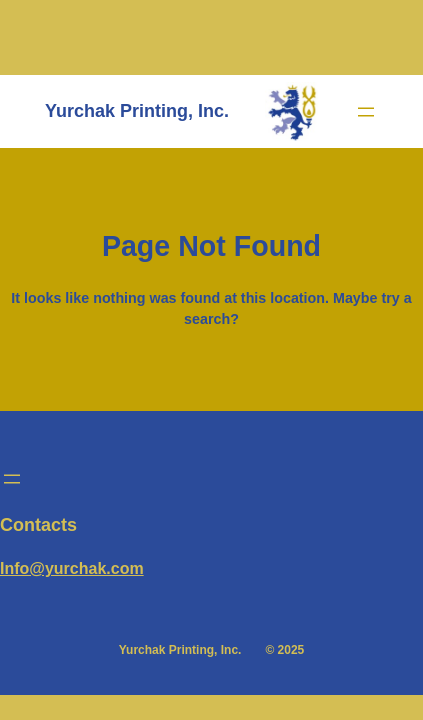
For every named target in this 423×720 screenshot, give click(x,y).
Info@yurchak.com (72, 568)
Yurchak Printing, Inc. (137, 111)
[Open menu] (366, 112)
